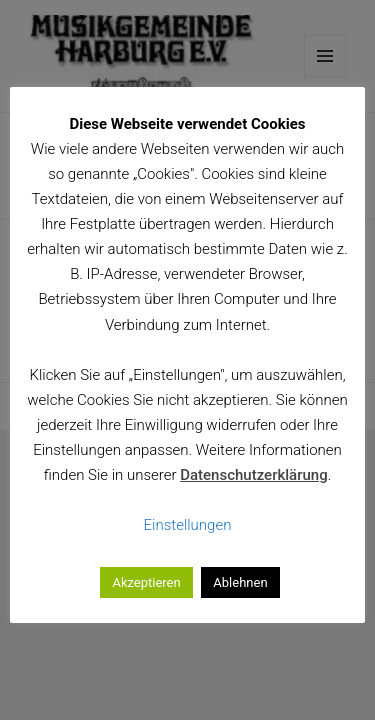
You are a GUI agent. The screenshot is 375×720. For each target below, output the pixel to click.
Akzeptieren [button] (146, 582)
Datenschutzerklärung (253, 475)
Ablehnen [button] (240, 582)
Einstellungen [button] (188, 525)
